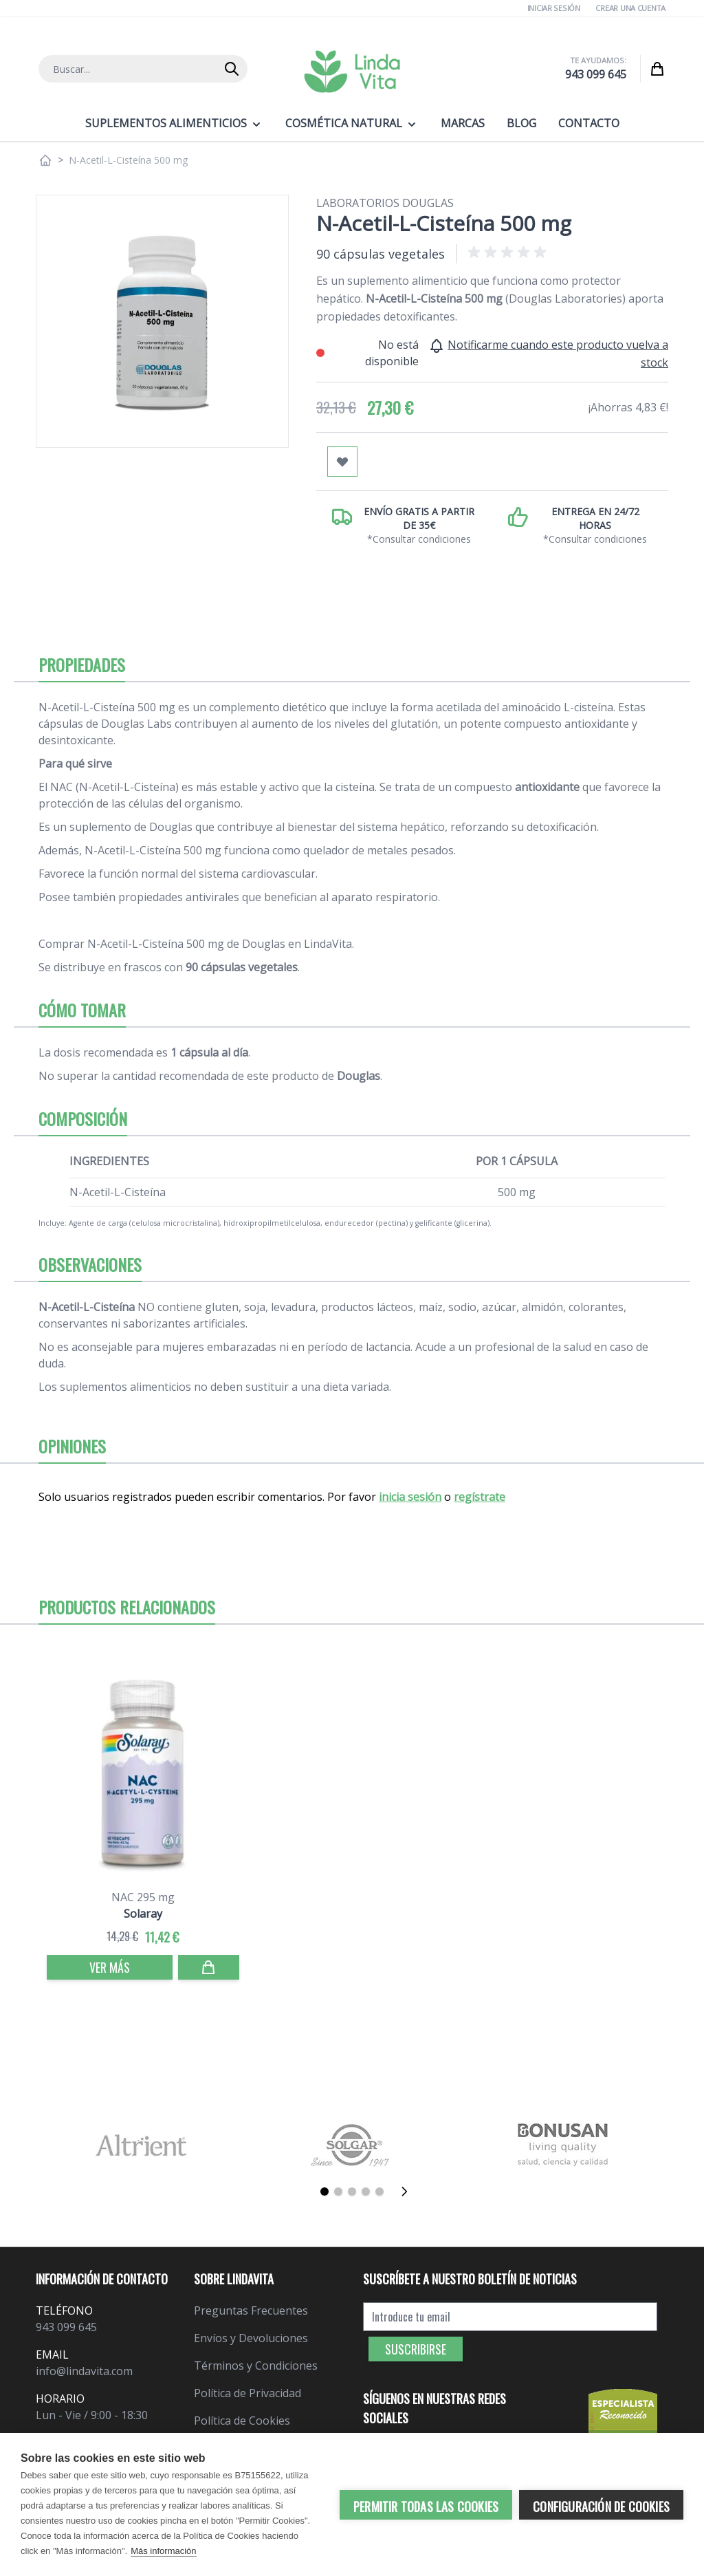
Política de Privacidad (247, 2393)
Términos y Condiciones (256, 2365)
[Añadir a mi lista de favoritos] (342, 461)
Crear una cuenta (630, 8)
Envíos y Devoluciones (251, 2338)
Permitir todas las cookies (425, 2506)
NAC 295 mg (143, 1897)
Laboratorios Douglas (385, 202)
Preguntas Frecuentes (251, 2310)
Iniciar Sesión (553, 8)
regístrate (479, 1496)
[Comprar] (208, 1967)
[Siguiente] (408, 2191)
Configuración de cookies (601, 2506)
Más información (163, 2551)
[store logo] (352, 71)
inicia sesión (410, 1496)
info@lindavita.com (84, 2371)
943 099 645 (595, 74)
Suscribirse (415, 2349)
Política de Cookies (242, 2420)
